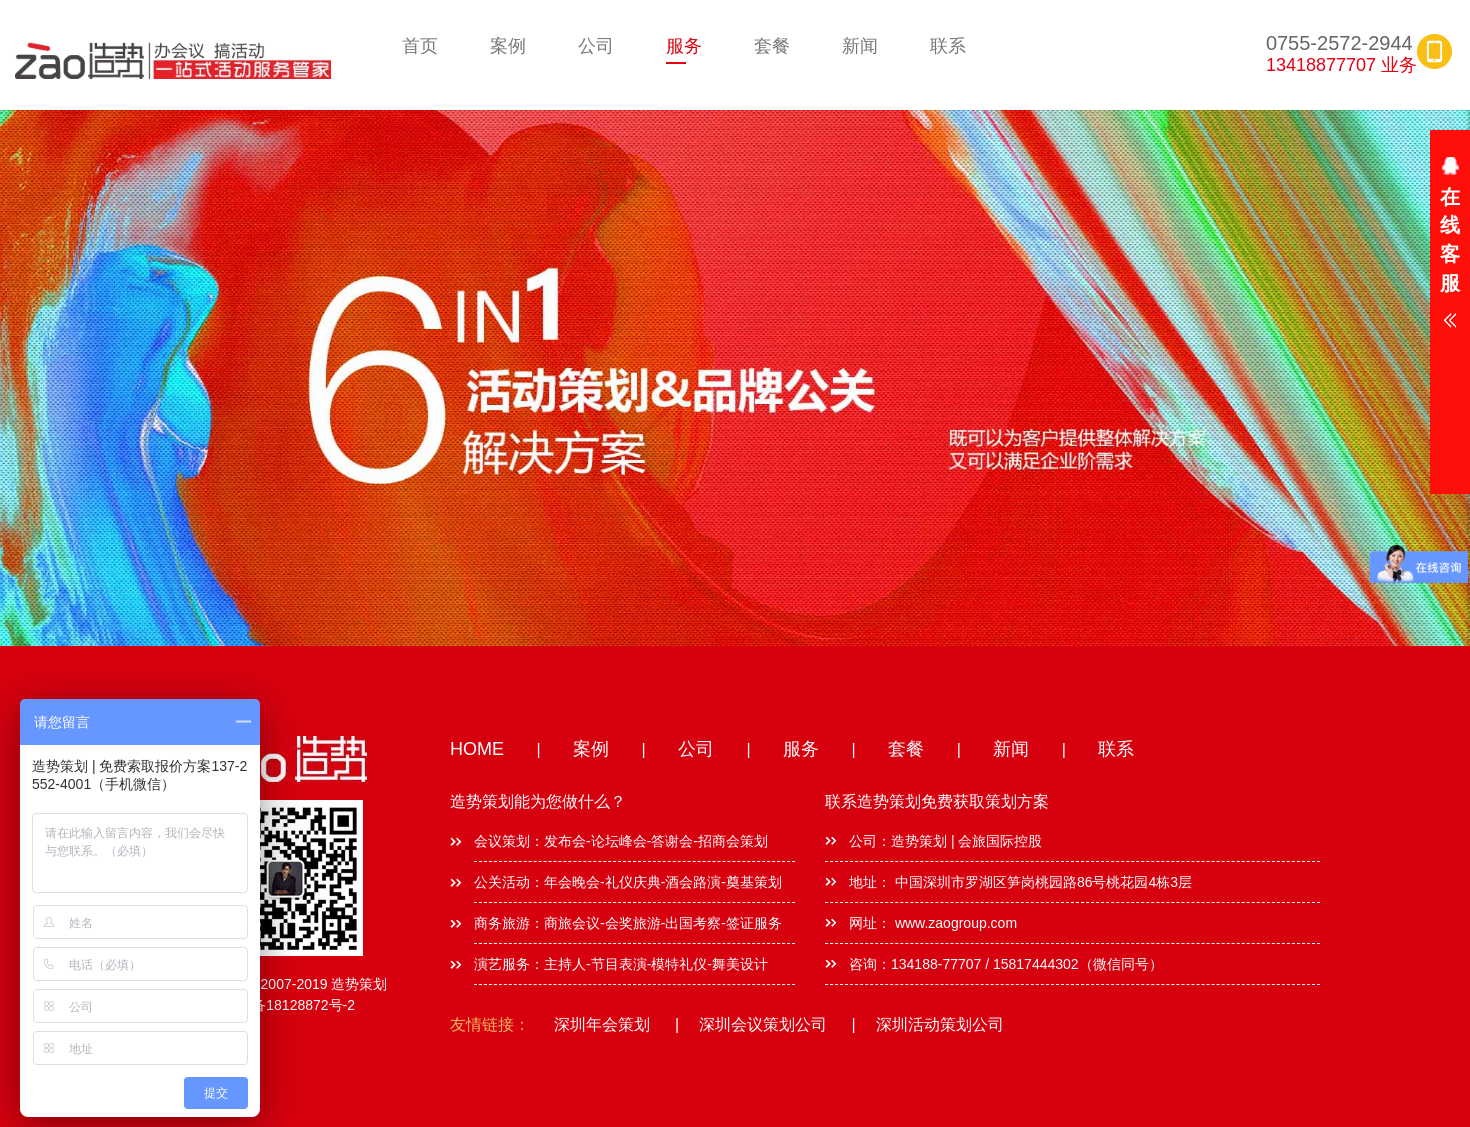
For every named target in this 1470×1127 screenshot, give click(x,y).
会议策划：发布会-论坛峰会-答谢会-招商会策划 (621, 841)
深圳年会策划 (602, 1024)
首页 (420, 46)
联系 (948, 46)
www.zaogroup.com (954, 923)
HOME (477, 749)
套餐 (772, 46)
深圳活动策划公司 (940, 1024)
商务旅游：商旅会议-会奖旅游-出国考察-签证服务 (628, 923)
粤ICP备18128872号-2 (285, 1005)
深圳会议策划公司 (763, 1024)
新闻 (860, 46)
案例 (508, 46)
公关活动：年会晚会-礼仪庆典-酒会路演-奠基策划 (628, 882)
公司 (596, 46)
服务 (684, 46)
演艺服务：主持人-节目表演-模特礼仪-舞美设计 (621, 964)
